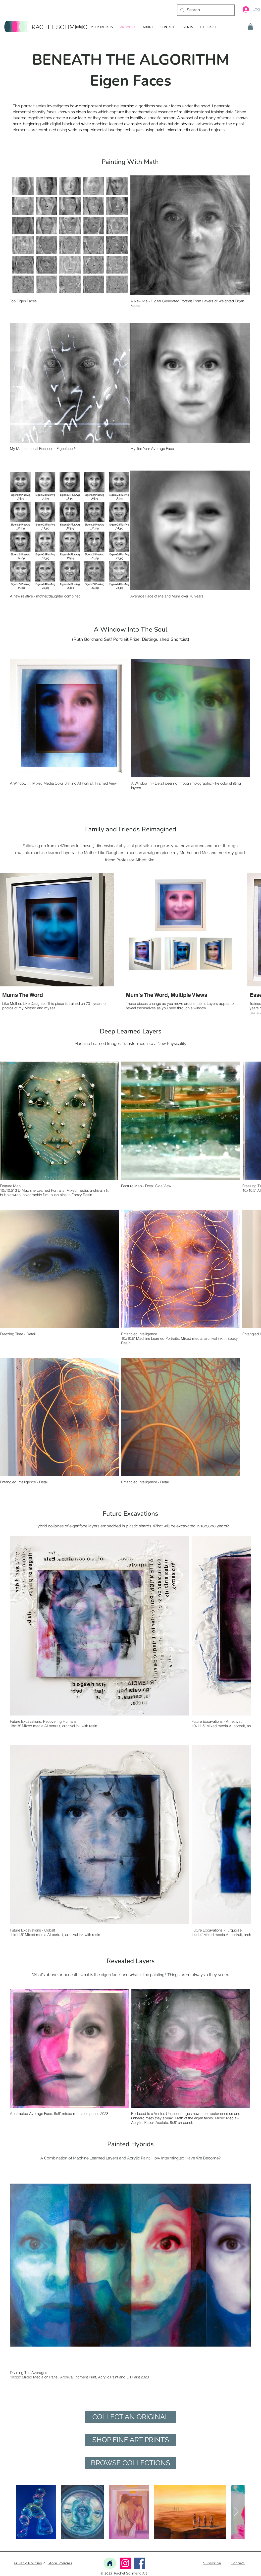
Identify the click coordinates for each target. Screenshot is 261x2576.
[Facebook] (139, 2563)
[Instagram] (125, 2563)
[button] (250, 26)
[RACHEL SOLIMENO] (60, 27)
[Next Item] (236, 2512)
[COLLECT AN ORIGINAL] (130, 2417)
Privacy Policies (28, 2563)
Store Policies (60, 2563)
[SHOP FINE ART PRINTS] (130, 2440)
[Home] (110, 2563)
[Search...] (205, 10)
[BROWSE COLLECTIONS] (130, 2463)
